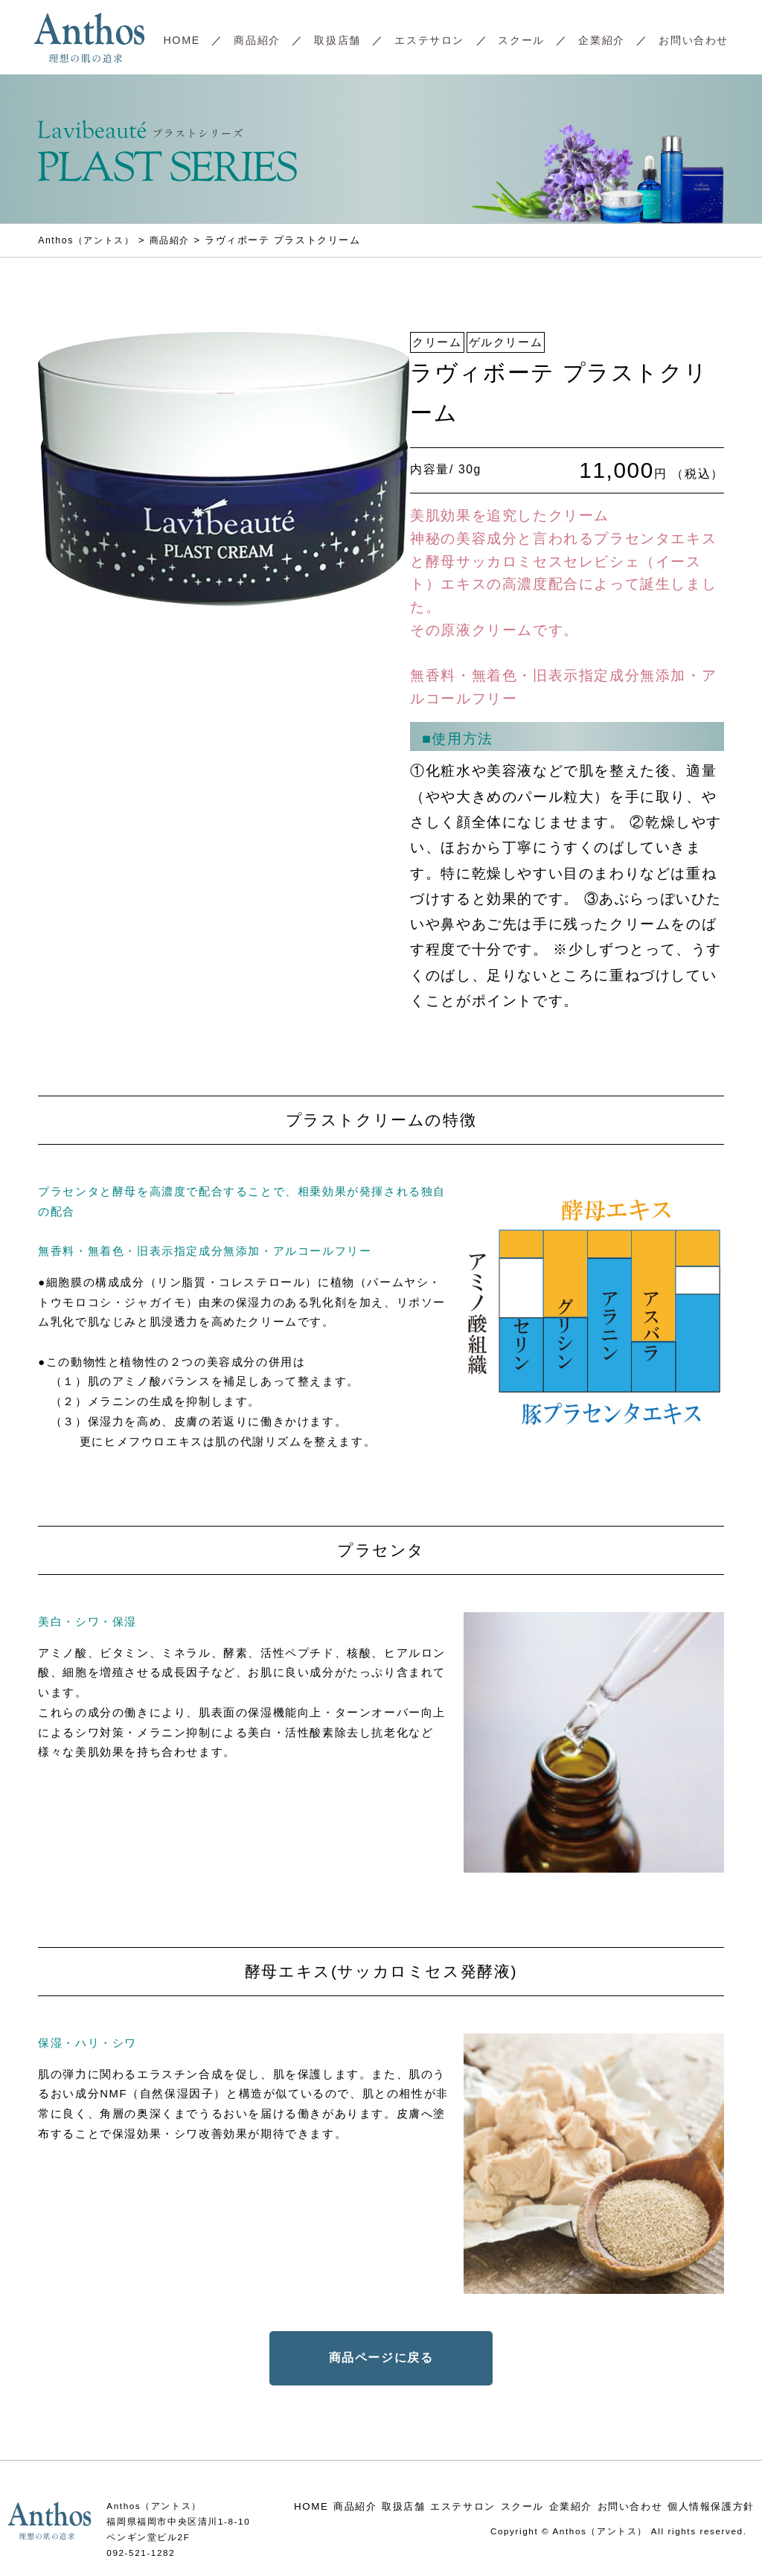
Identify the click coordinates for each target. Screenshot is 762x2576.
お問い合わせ (694, 40)
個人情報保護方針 (711, 2506)
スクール (521, 40)
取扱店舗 (337, 40)
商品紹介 (257, 40)
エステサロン (429, 40)
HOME (181, 40)
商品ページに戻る (381, 2357)
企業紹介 (601, 40)
